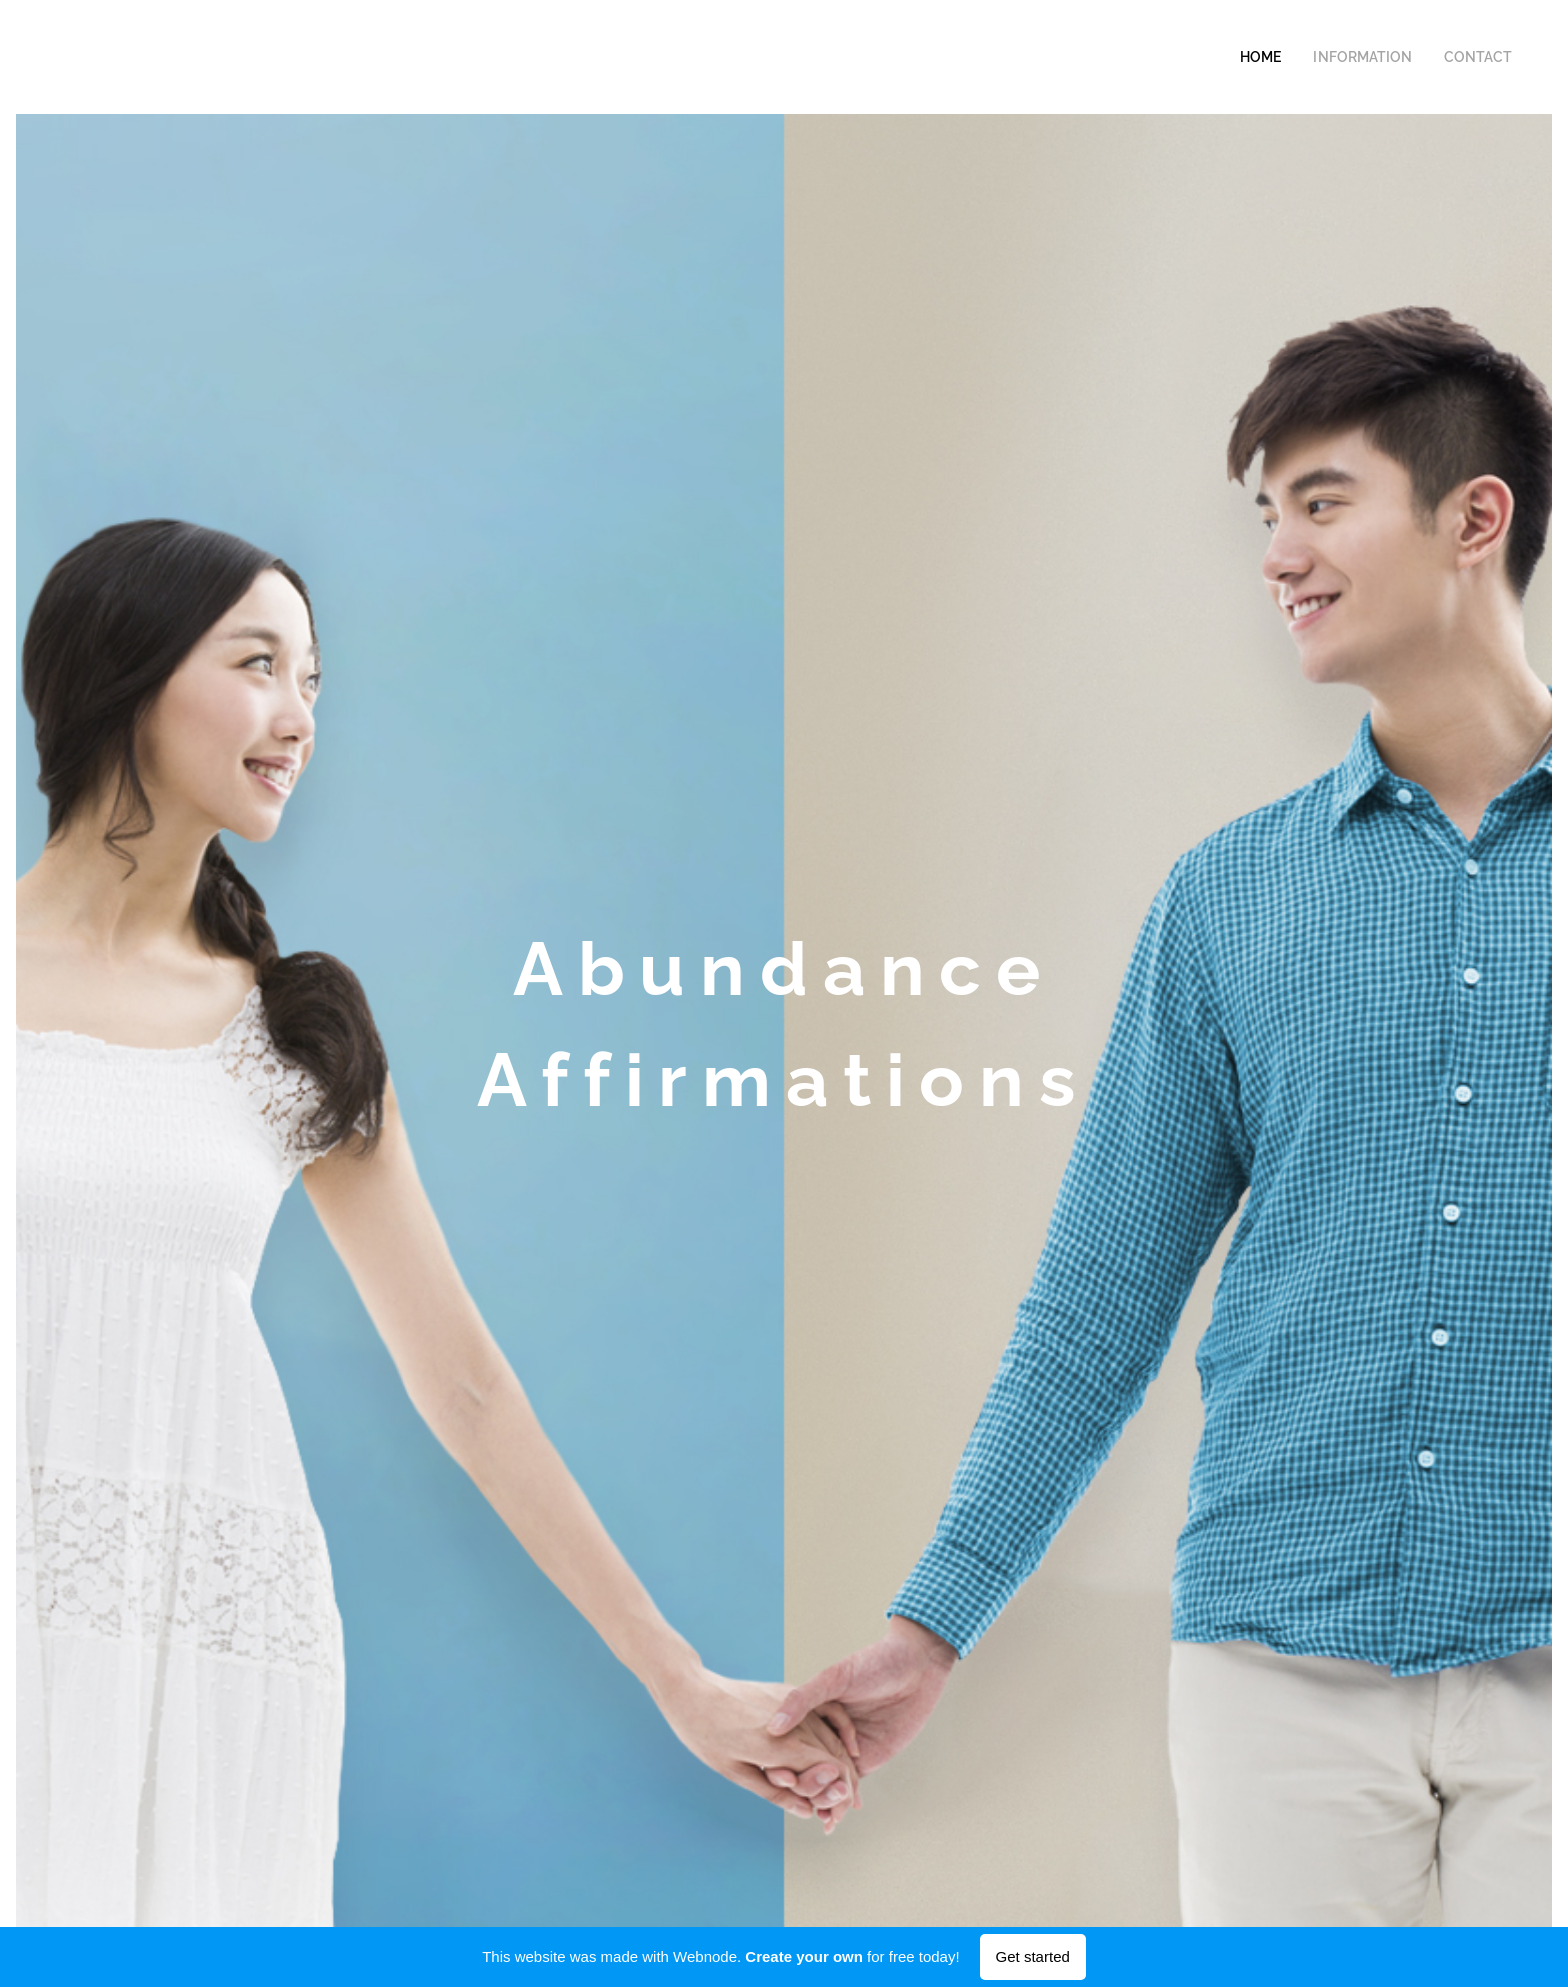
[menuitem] (1285, 57)
